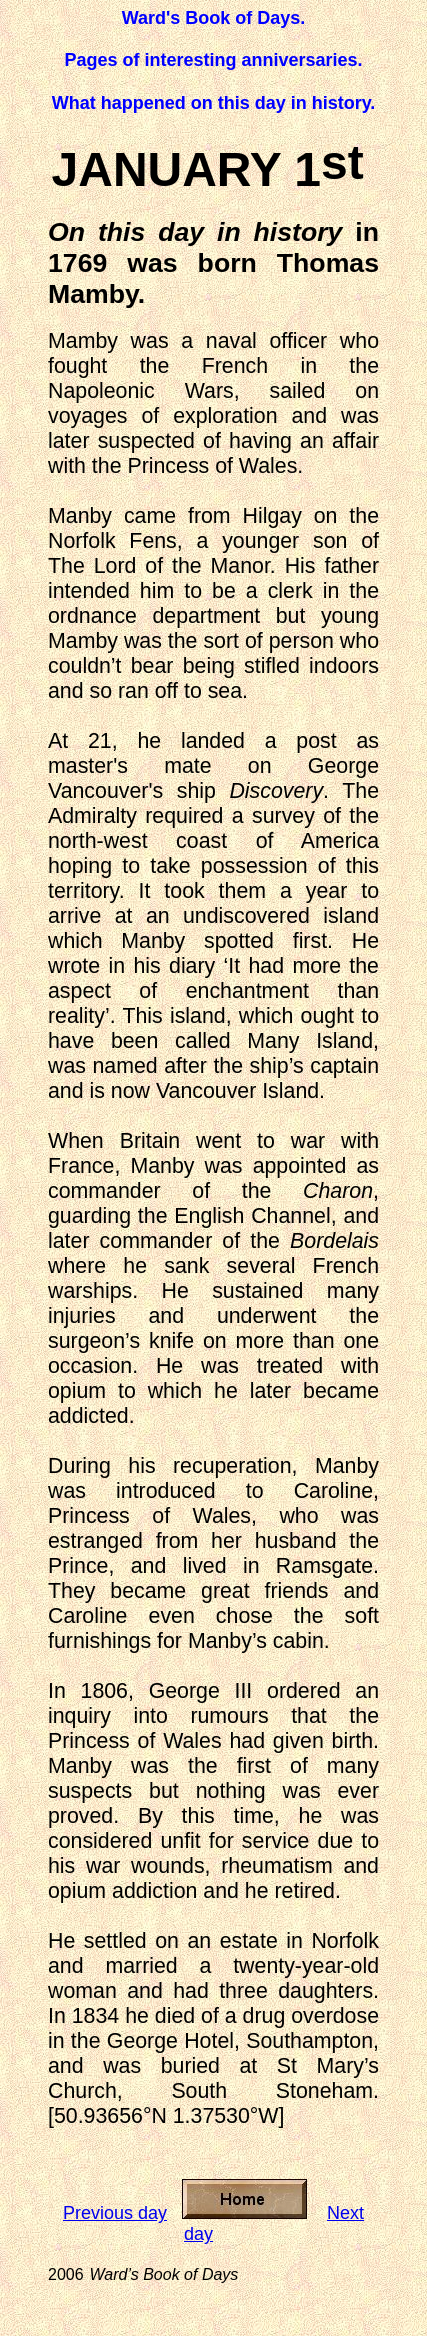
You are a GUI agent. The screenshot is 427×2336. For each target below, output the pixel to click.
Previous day (115, 2213)
